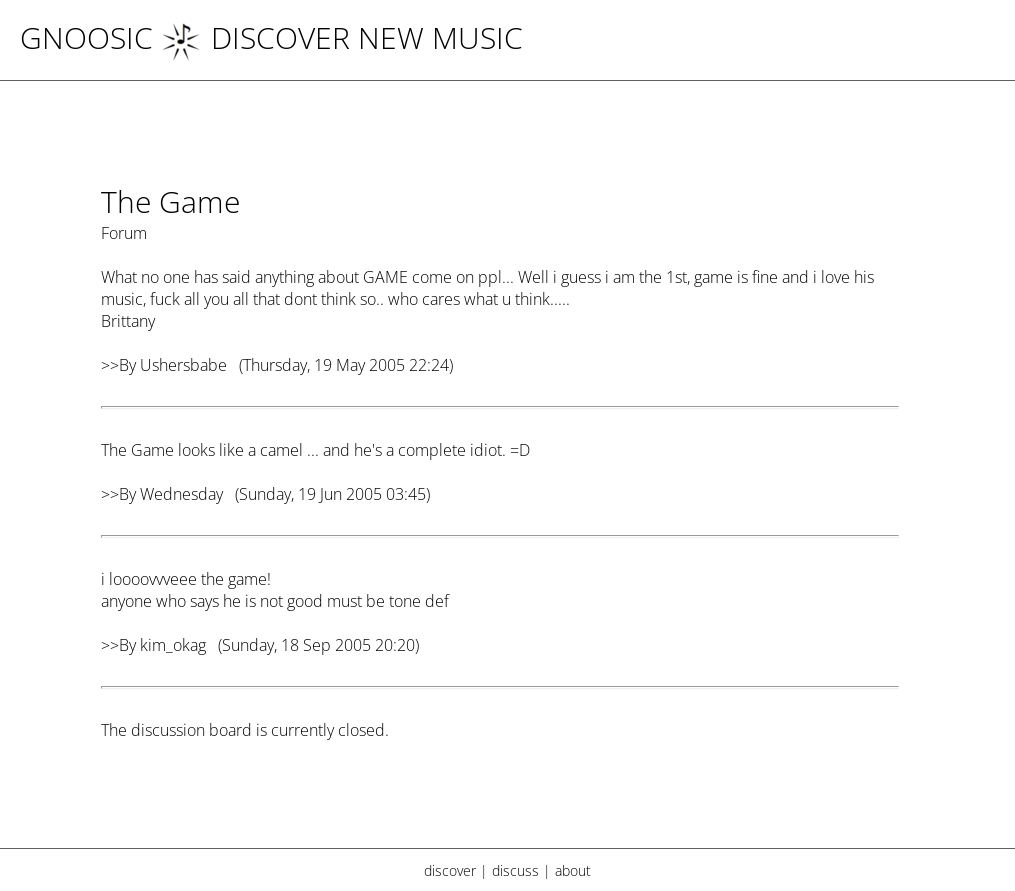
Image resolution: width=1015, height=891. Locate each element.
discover (450, 870)
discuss (515, 870)
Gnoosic (86, 37)
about (573, 870)
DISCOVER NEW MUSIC (342, 37)
